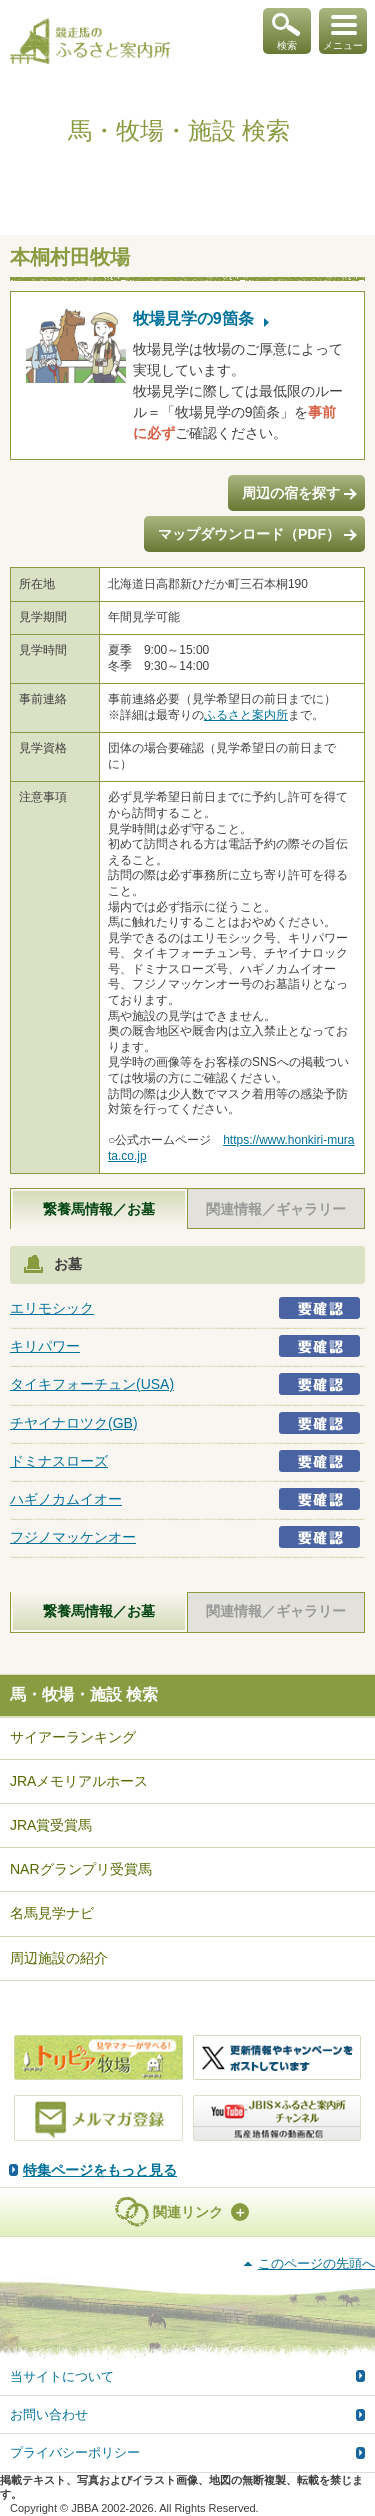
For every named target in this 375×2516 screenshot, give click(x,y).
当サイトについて (62, 2376)
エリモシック (52, 1308)
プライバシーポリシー (75, 2452)
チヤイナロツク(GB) (74, 1423)
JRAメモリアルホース (79, 1781)
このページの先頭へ (316, 2263)
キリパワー (45, 1346)
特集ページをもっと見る (100, 2170)
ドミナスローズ (59, 1461)
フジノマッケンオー (73, 1537)
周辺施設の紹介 (59, 1958)
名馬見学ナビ (52, 1913)
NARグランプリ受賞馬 (81, 1869)
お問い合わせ (49, 2414)
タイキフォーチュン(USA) (92, 1384)
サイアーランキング (73, 1737)
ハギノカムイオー (66, 1499)
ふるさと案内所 (246, 715)
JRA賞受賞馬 (51, 1825)
